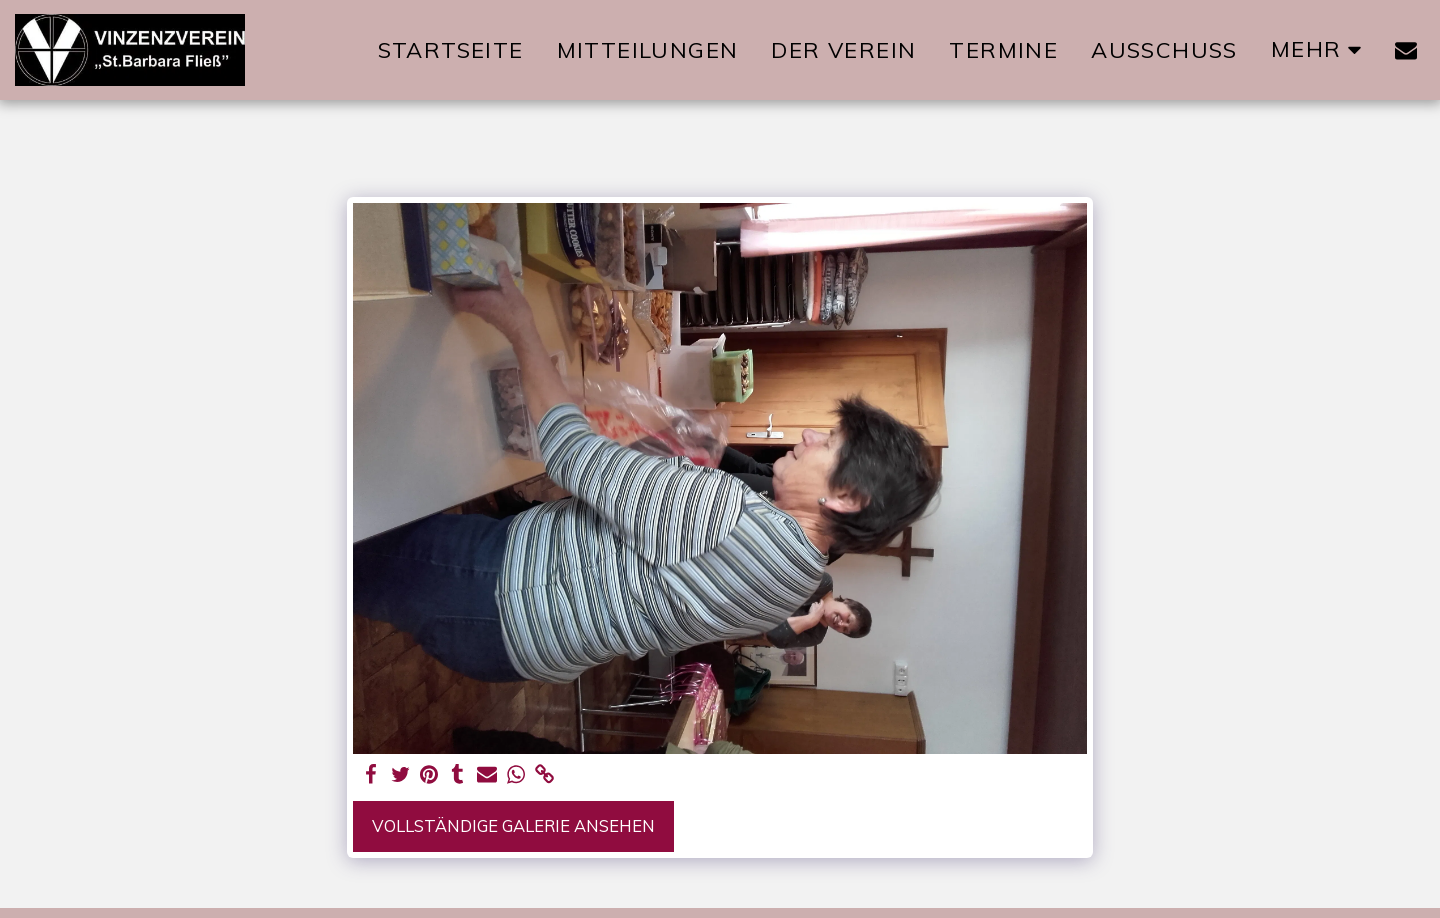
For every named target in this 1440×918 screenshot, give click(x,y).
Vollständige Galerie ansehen (513, 825)
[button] (1406, 50)
